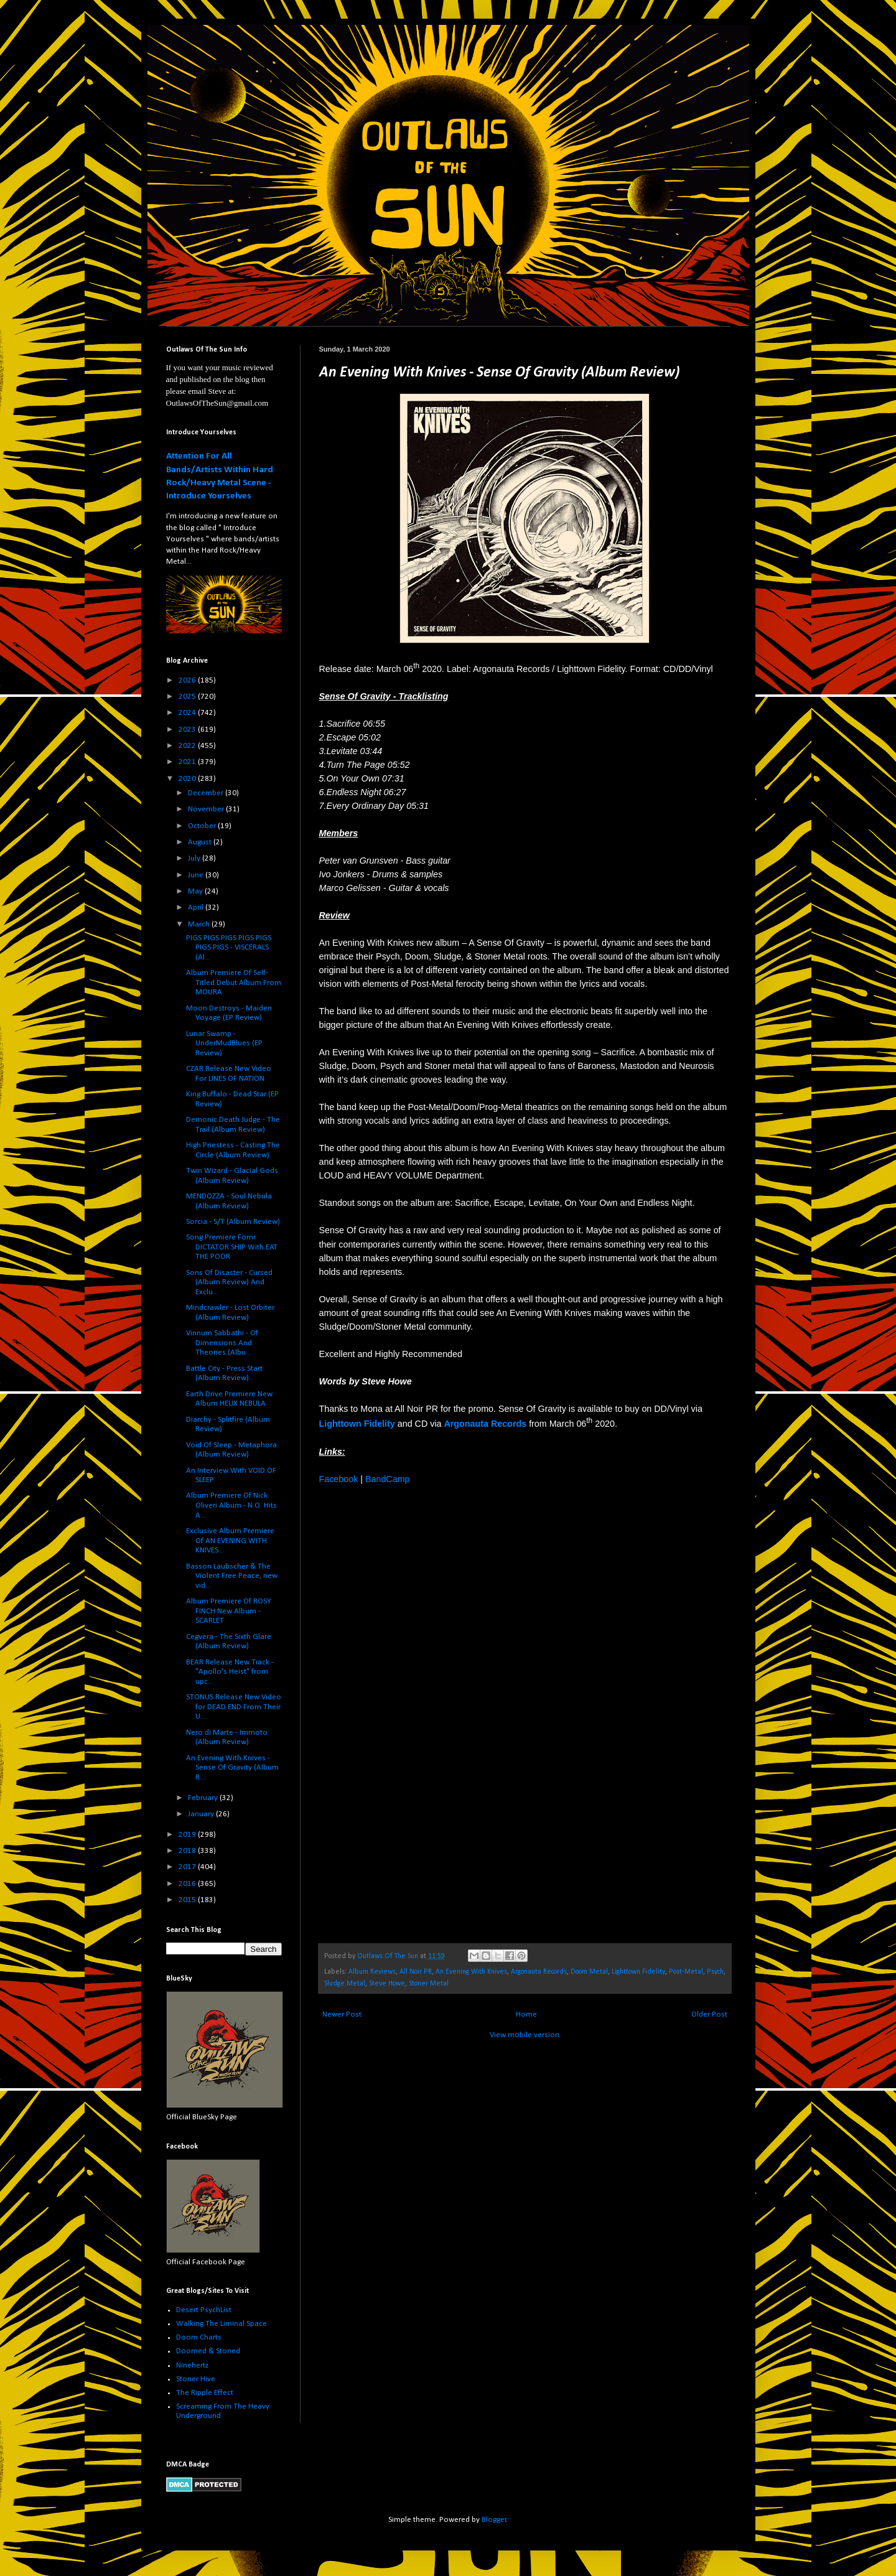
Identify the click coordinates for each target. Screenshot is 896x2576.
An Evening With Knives (471, 1972)
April (196, 907)
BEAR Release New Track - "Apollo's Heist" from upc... (230, 1672)
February (204, 1798)
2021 (188, 762)
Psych (715, 1972)
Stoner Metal (429, 1983)
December (206, 793)
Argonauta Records (539, 1972)
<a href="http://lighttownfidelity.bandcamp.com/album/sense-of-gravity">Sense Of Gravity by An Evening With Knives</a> (428, 1712)
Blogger (494, 2520)
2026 (188, 680)
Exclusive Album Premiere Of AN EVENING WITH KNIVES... (230, 1540)
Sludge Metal (344, 1983)
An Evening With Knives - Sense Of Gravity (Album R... (232, 1767)
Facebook (338, 1479)
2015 (188, 1900)
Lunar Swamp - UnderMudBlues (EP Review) (224, 1043)
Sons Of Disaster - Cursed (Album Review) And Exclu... (229, 1282)
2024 (188, 713)
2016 (188, 1884)
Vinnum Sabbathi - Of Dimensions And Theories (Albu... (222, 1342)
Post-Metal (686, 1972)
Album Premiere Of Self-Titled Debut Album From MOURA (233, 982)
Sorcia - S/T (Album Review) (233, 1222)
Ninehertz (192, 2365)
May (196, 891)
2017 (188, 1867)
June (196, 875)
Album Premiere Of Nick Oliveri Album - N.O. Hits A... (231, 1505)
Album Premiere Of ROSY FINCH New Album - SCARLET (228, 1611)
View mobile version (524, 2035)
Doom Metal (589, 1972)
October (203, 826)
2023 (188, 730)
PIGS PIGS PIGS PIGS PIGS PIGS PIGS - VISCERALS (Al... (228, 947)
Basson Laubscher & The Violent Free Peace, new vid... (232, 1576)
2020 (188, 779)
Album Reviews (372, 1972)
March (200, 924)
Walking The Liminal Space (221, 2324)
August (200, 842)
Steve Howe (387, 1983)
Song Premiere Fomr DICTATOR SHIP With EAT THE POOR (232, 1247)
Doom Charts (199, 2337)
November (207, 809)
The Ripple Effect (204, 2393)
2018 (188, 1851)
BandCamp (387, 1479)
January (202, 1814)
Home (526, 2014)
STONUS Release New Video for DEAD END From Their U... (233, 1706)
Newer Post (342, 2014)
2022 (188, 746)
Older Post (709, 2014)
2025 (188, 697)
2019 (188, 1835)
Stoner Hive (195, 2379)
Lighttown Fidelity (638, 1972)
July (195, 858)
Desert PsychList (203, 2310)
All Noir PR (415, 1972)
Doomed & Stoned (208, 2351)
